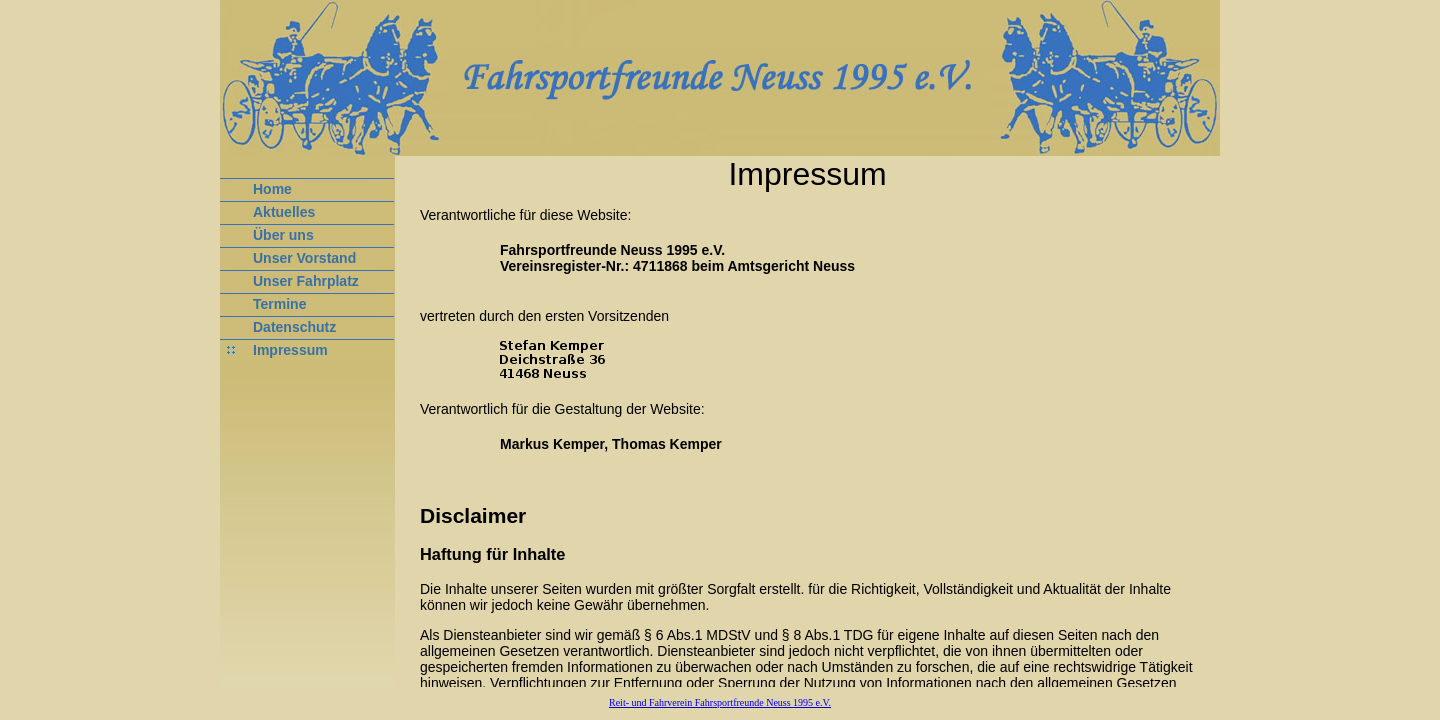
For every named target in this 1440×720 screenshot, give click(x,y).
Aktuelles (284, 212)
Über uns (283, 235)
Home (272, 189)
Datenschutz (294, 327)
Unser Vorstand (304, 258)
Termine (279, 304)
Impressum (290, 350)
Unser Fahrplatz (306, 281)
